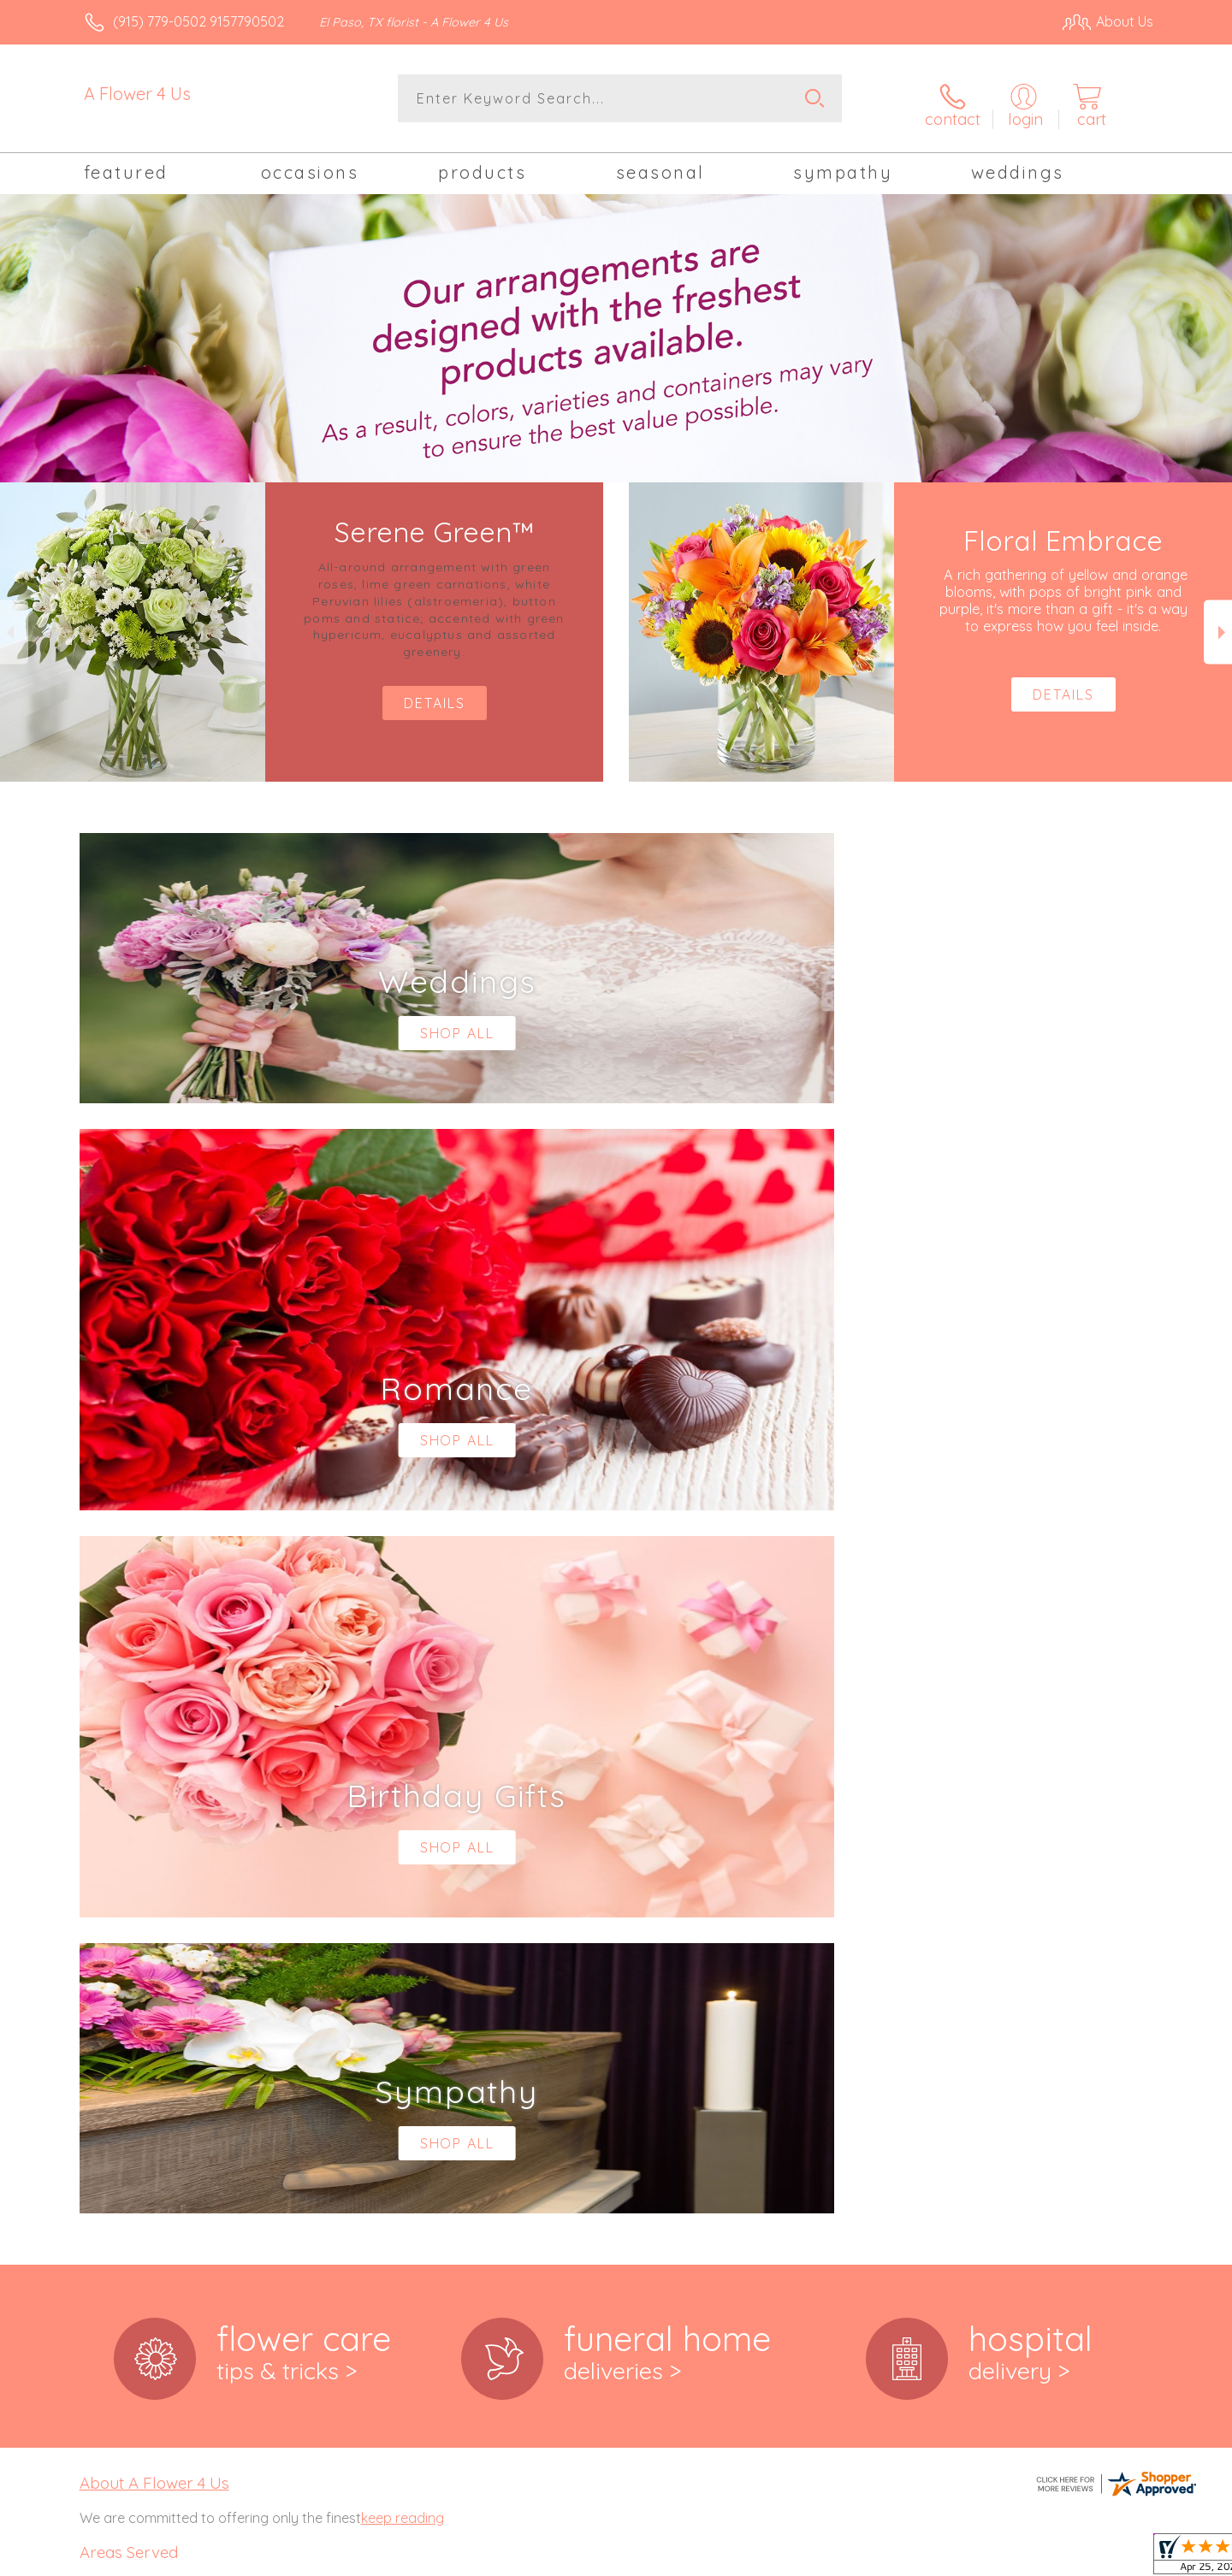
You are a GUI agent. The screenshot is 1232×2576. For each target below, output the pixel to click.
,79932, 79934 (157, 2100)
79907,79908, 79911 (137, 2032)
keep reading (402, 1805)
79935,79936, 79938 (139, 2117)
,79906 (178, 2015)
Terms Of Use (778, 2558)
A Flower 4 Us (137, 93)
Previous (14, 623)
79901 (98, 1967)
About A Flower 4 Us (154, 1770)
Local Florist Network (1002, 2558)
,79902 (136, 1967)
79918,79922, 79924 (139, 2066)
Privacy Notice (879, 2558)
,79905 (137, 2015)
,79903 (177, 1967)
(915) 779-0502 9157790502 (198, 21)
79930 (98, 2100)
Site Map (1107, 2558)
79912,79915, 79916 (136, 2049)
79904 (98, 2015)
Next (1218, 623)
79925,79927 (118, 2083)
